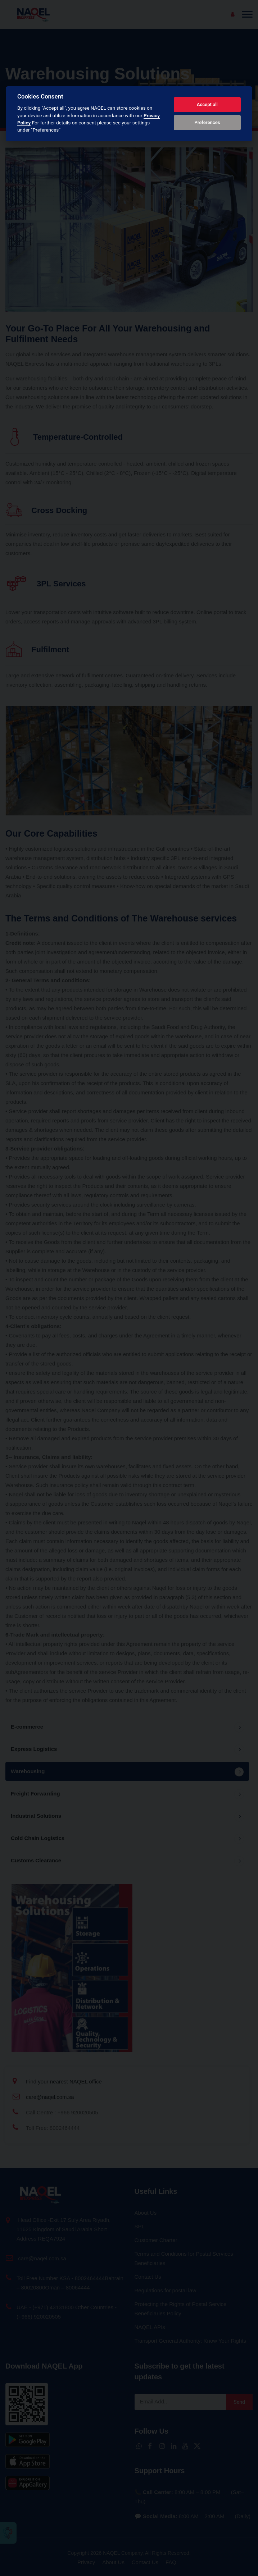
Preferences (207, 122)
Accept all (207, 104)
